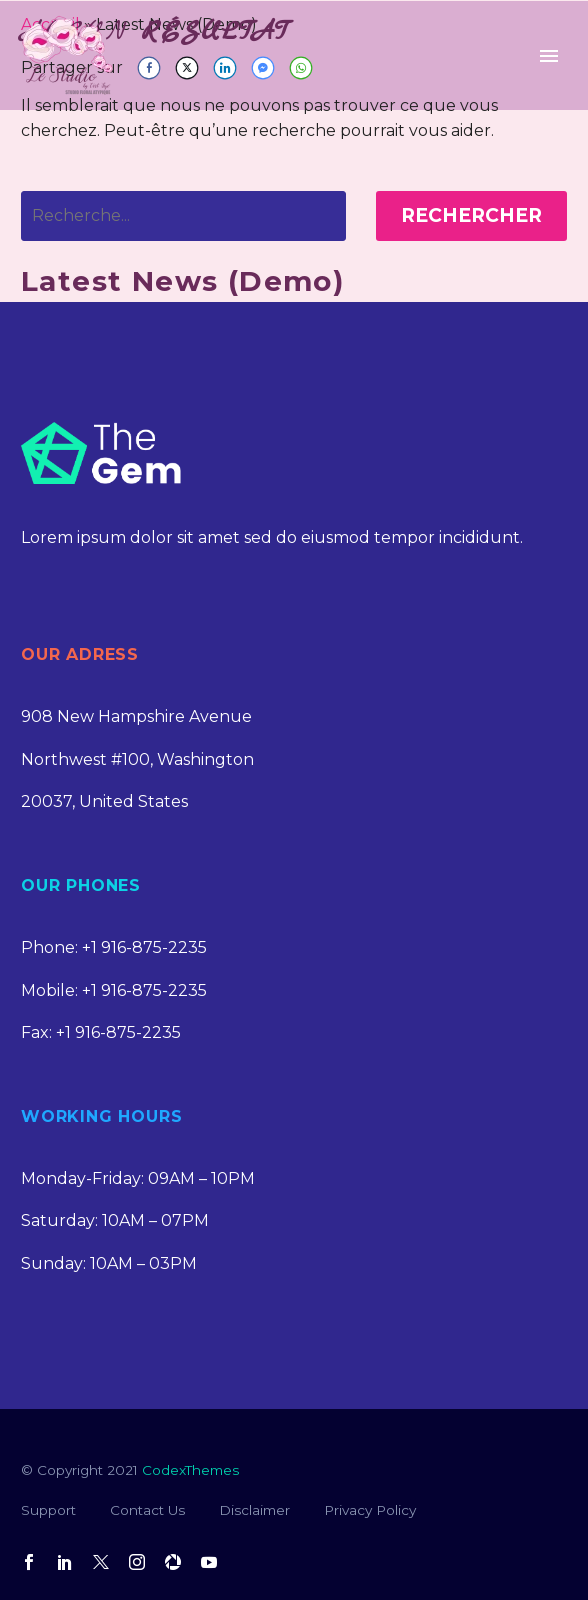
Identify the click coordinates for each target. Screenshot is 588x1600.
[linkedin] (65, 1562)
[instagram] (137, 1562)
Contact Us (147, 1510)
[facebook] (29, 1562)
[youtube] (209, 1562)
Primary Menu (549, 56)
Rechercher (471, 215)
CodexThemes (190, 1470)
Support (48, 1510)
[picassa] (173, 1562)
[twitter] (101, 1562)
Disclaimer (254, 1510)
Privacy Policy (370, 1510)
